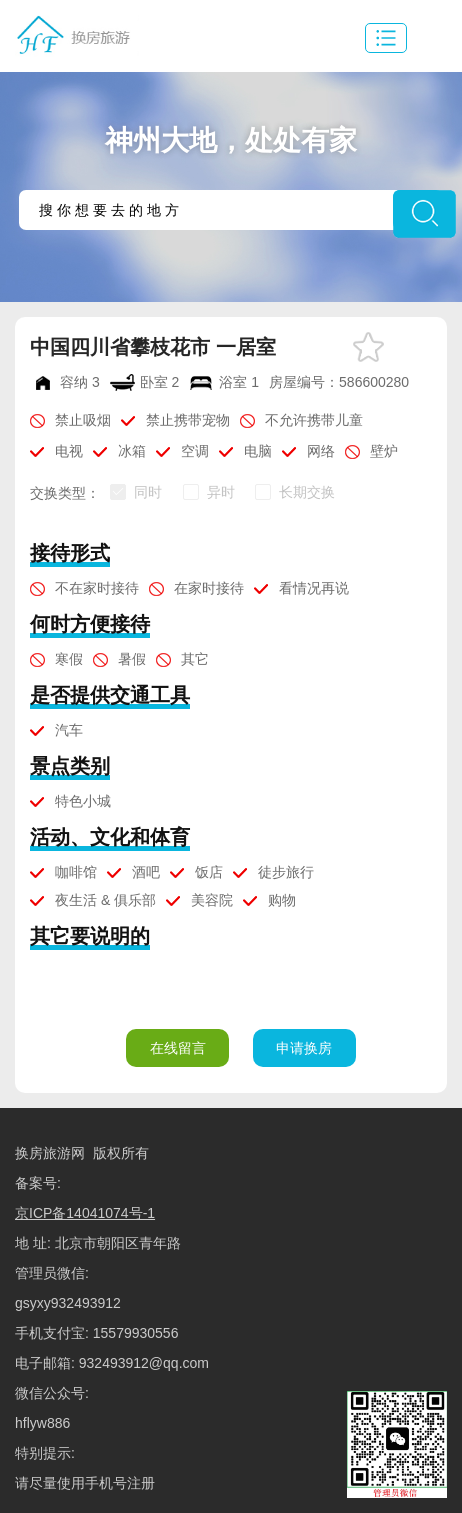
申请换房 (304, 1048)
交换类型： (65, 493)
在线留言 (178, 1048)
